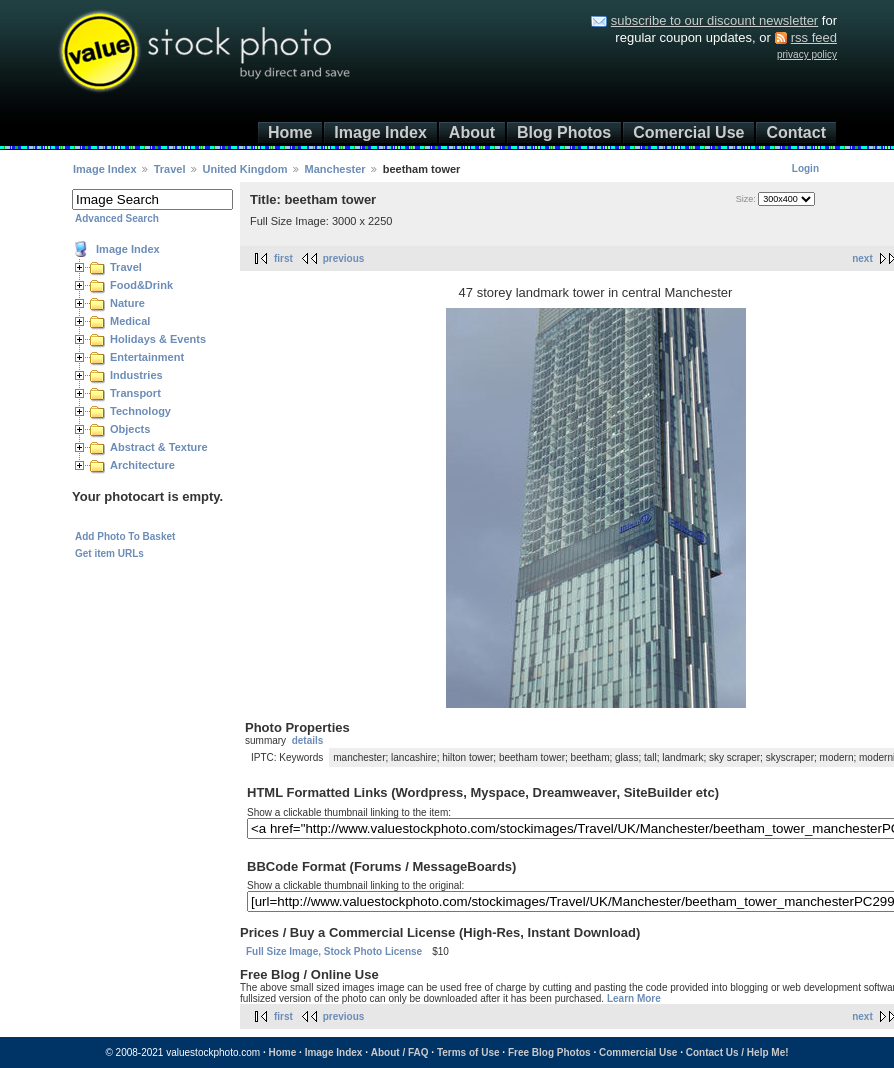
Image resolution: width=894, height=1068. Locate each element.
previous (344, 258)
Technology (140, 411)
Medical (130, 321)
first (283, 258)
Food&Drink (141, 285)
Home (290, 132)
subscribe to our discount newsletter (714, 20)
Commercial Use (638, 1052)
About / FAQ (400, 1052)
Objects (130, 429)
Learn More (634, 998)
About (472, 132)
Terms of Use (468, 1052)
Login (805, 168)
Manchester (335, 169)
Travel (170, 169)
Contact (796, 132)
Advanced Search (117, 218)
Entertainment (147, 357)
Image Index (380, 132)
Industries (136, 375)
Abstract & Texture (159, 447)
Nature (127, 303)
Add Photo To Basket (125, 536)
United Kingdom (245, 169)
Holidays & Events (158, 339)
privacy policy (807, 54)
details (308, 740)
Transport (135, 393)
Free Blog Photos (549, 1052)
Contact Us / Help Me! (737, 1052)
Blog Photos (564, 132)
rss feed (814, 37)
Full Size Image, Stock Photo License (334, 951)
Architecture (142, 465)
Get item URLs (109, 553)
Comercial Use (688, 132)
